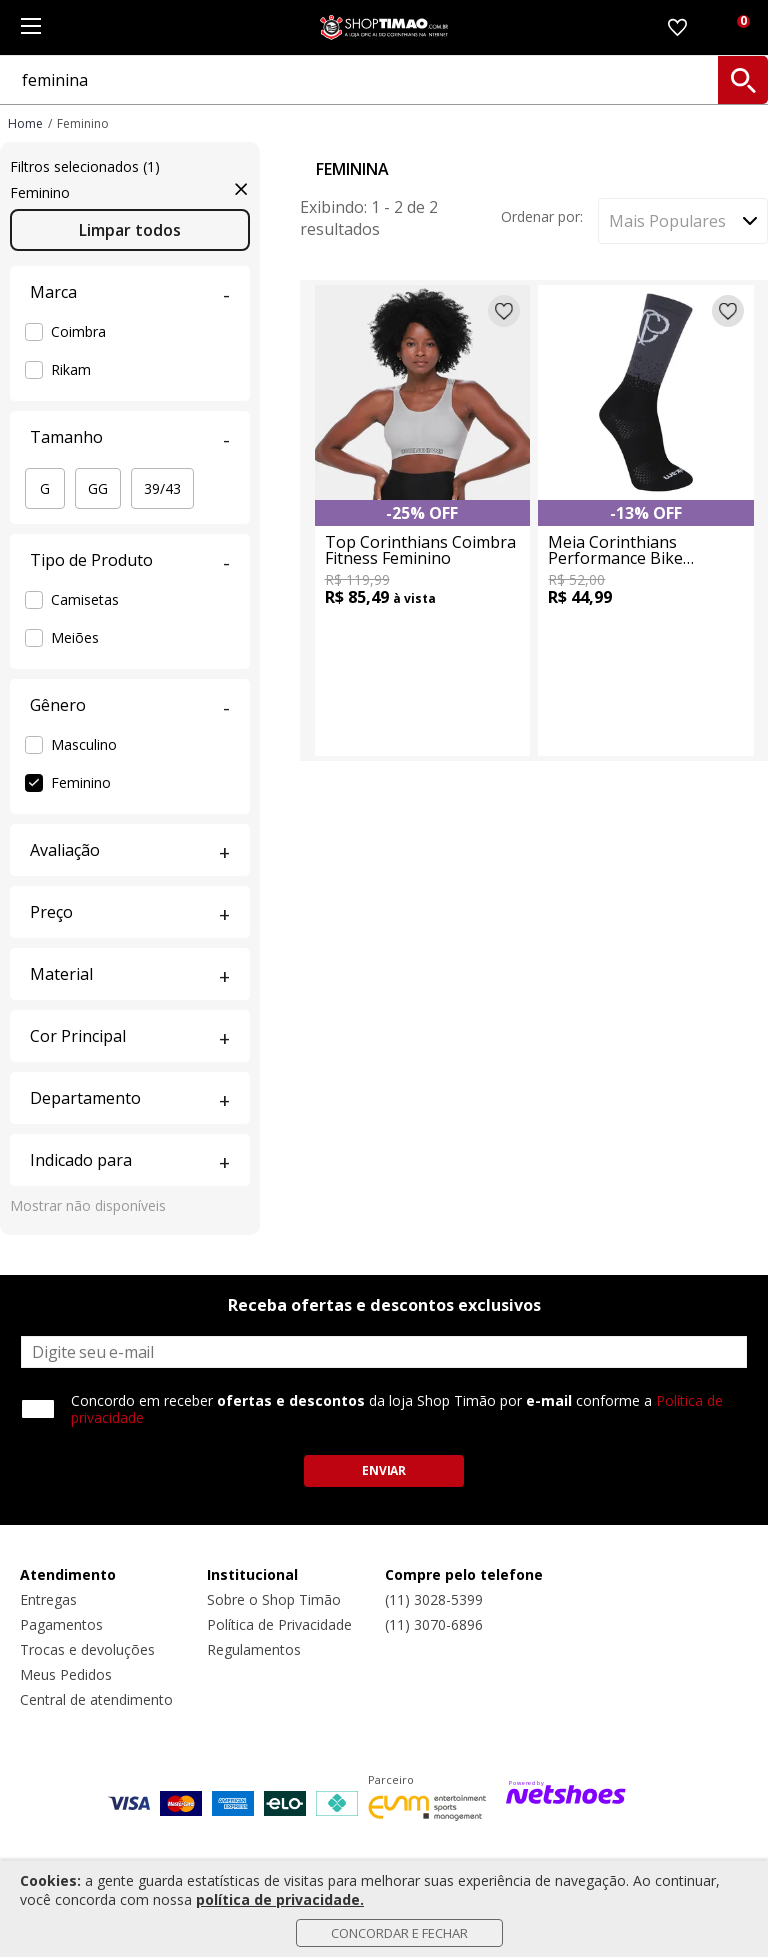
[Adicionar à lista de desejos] (504, 311)
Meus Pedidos (66, 1674)
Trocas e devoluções (87, 1649)
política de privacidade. (280, 1899)
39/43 (162, 488)
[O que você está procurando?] (384, 80)
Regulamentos (254, 1649)
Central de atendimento (96, 1699)
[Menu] (30, 27)
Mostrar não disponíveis (88, 1205)
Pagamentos (61, 1624)
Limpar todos (130, 230)
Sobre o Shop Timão (274, 1599)
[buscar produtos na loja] (743, 80)
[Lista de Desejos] (677, 27)
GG (98, 488)
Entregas (48, 1599)
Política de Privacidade (279, 1624)
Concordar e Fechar (399, 1933)
